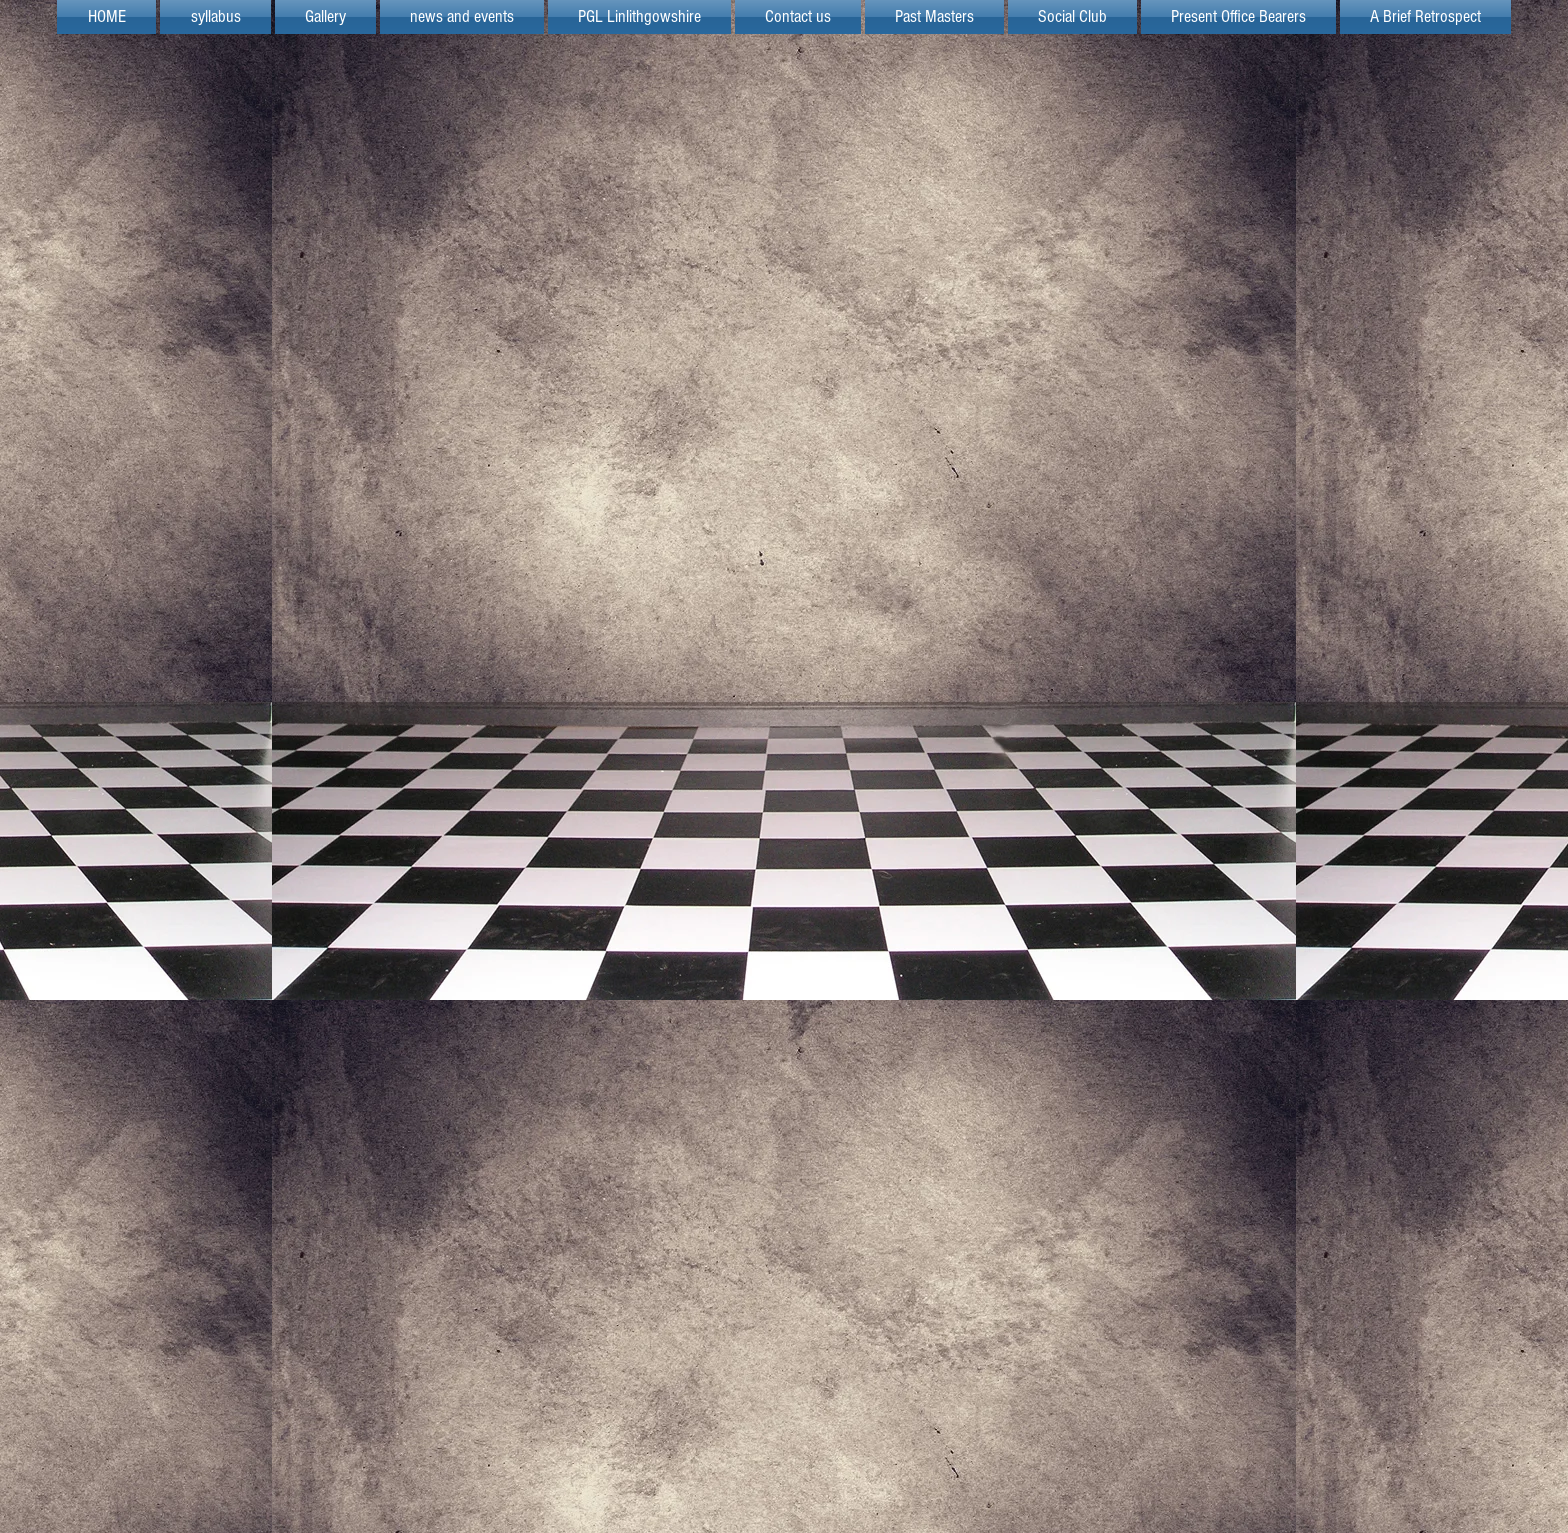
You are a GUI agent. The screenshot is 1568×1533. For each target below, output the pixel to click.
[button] (639, 17)
